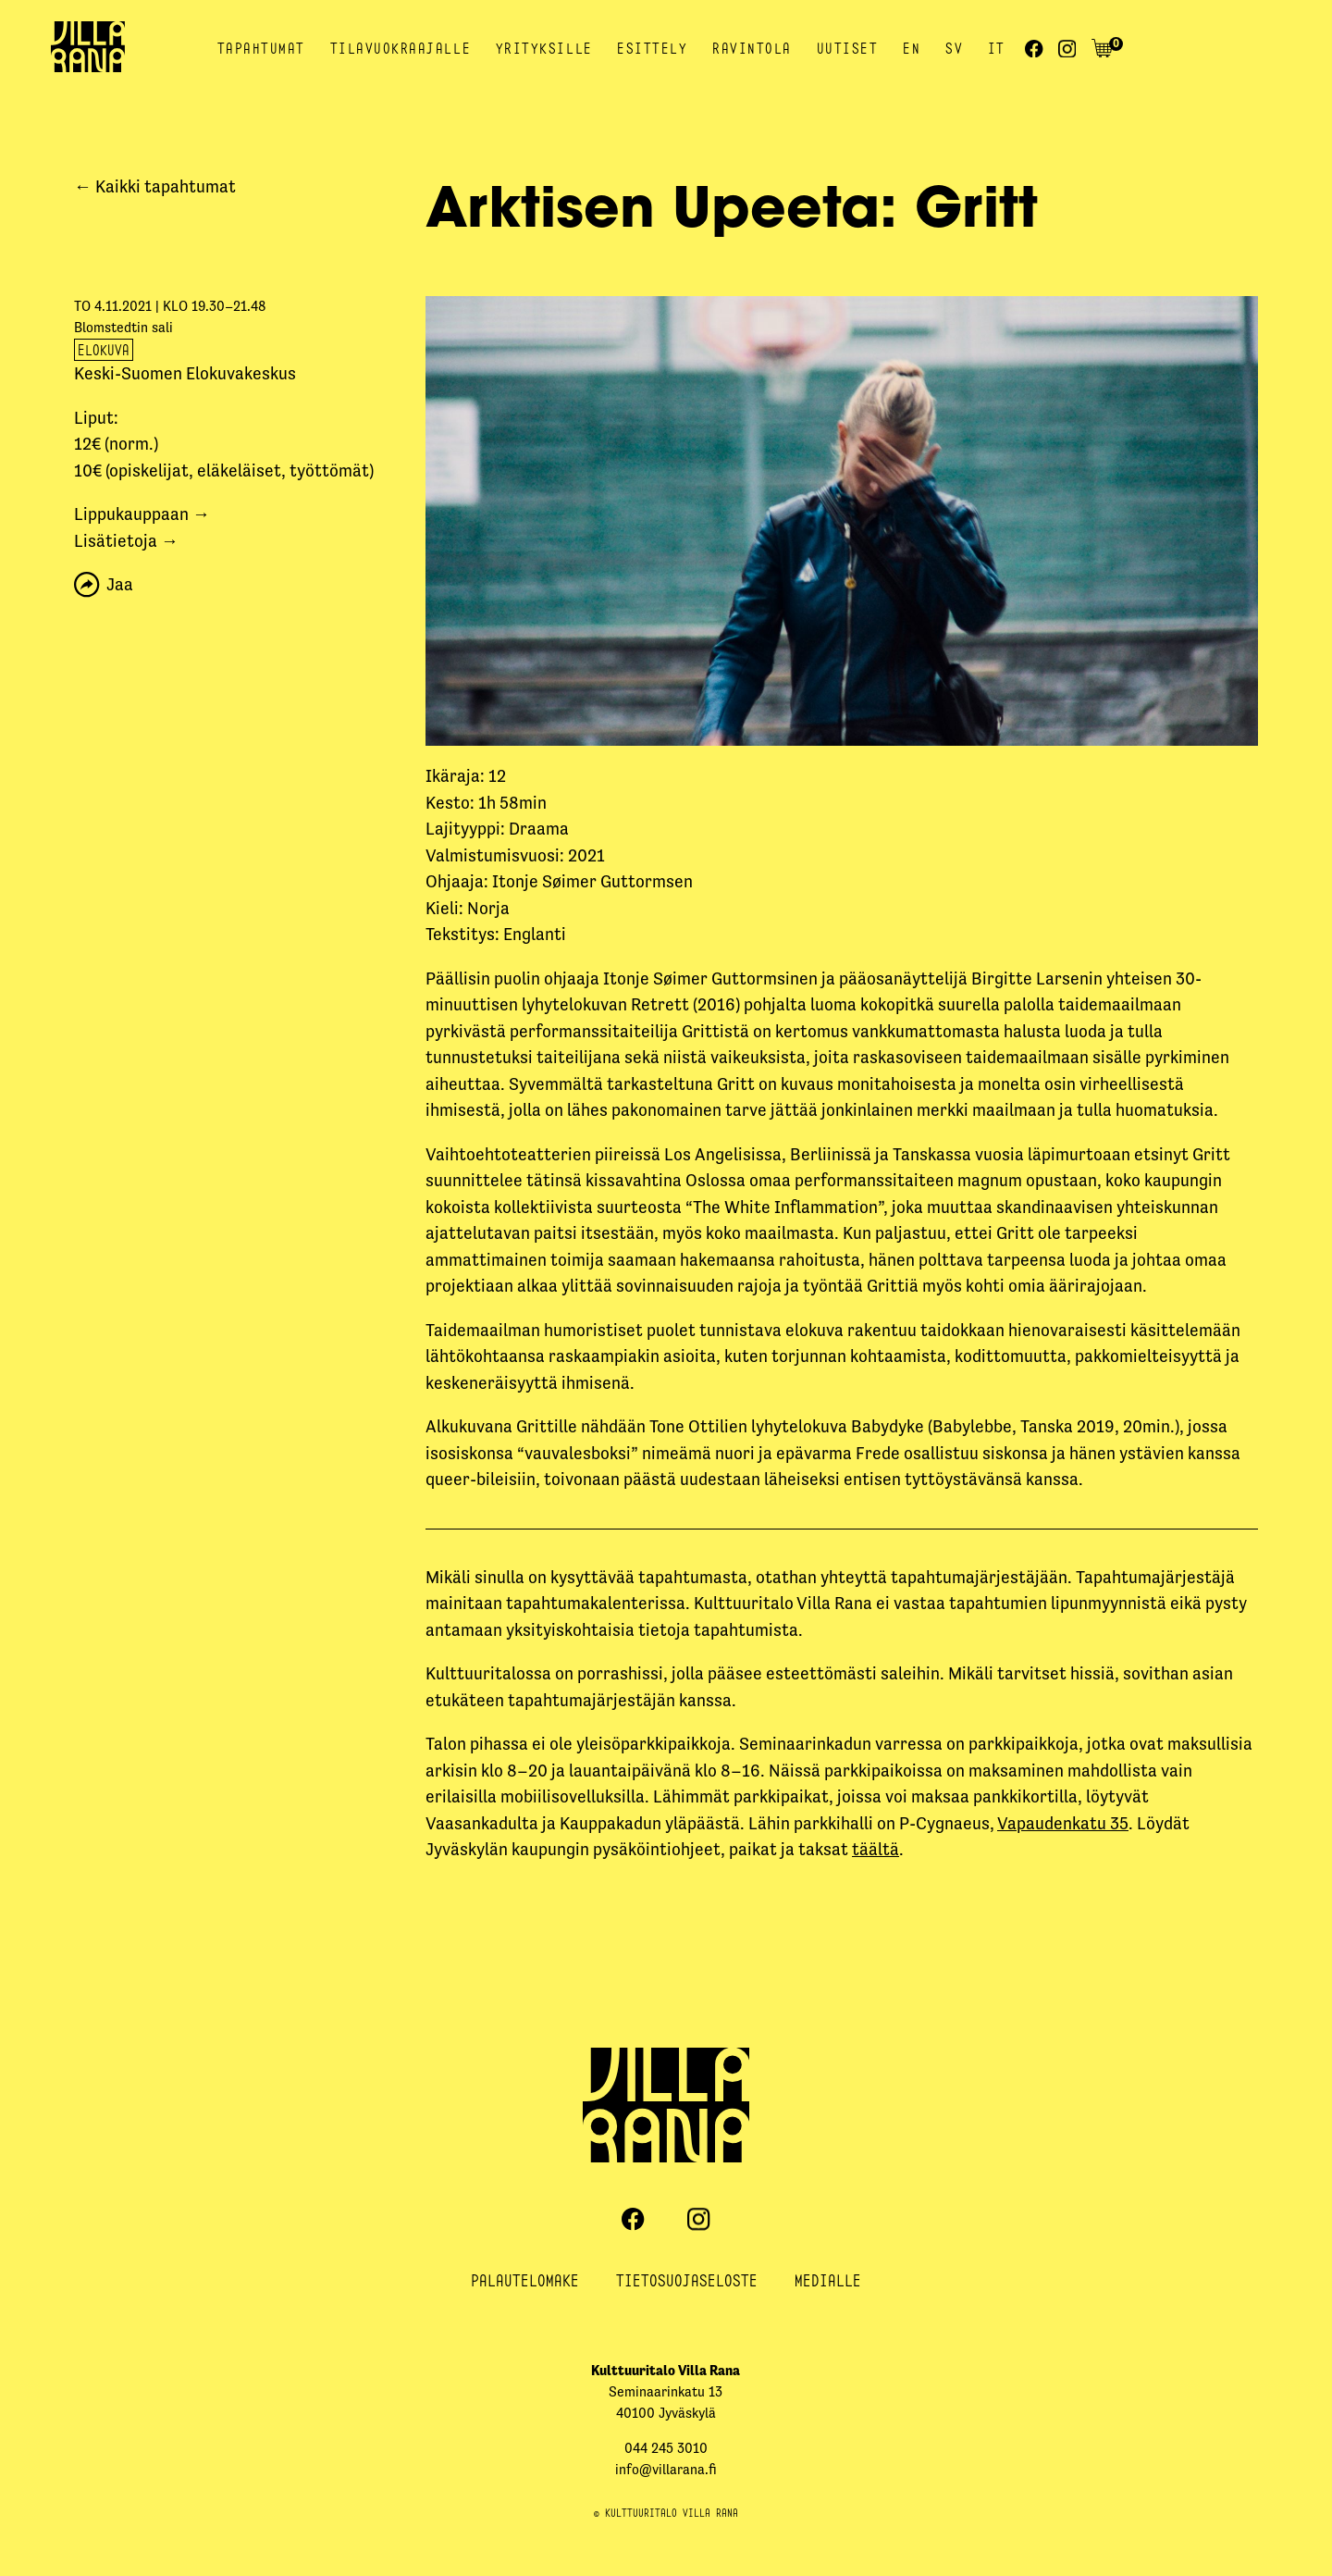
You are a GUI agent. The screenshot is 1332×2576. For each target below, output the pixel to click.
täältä (875, 1849)
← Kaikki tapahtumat (155, 186)
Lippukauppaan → (142, 514)
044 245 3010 (666, 2448)
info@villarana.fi (666, 2469)
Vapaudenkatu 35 (1062, 1823)
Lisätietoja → (126, 541)
